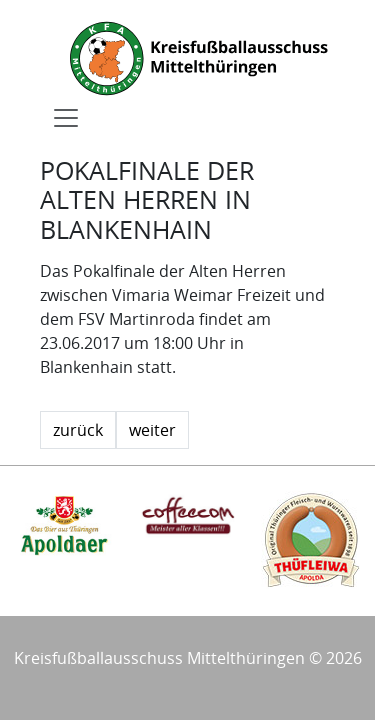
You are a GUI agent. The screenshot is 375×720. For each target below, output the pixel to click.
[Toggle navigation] (66, 118)
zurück (78, 430)
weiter (152, 430)
